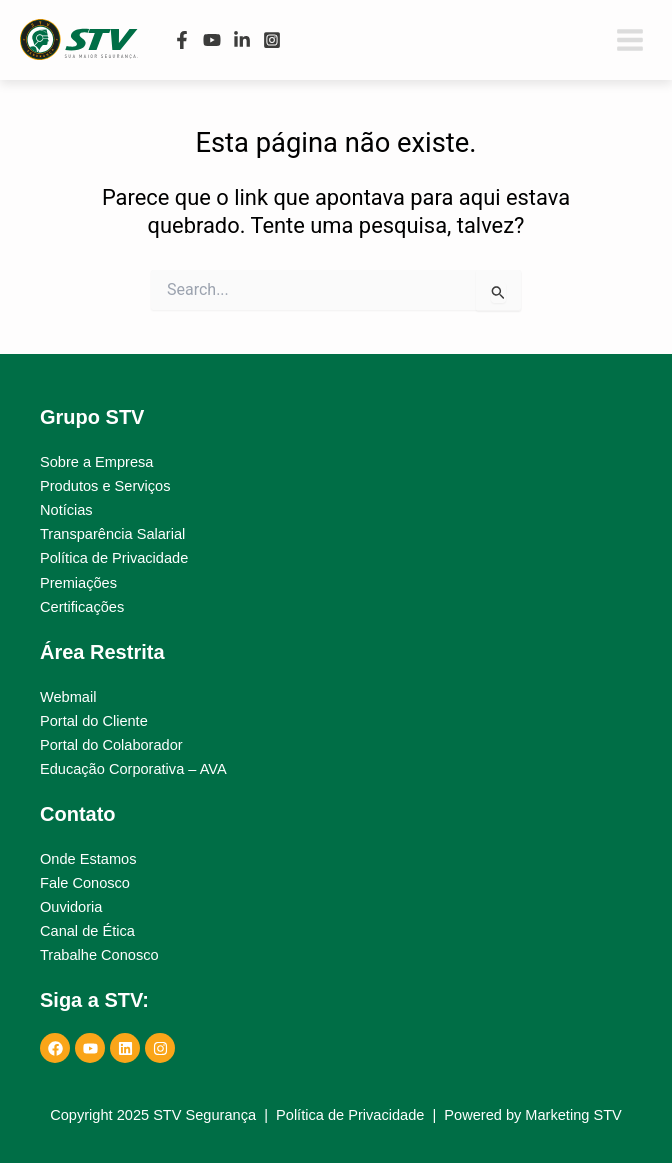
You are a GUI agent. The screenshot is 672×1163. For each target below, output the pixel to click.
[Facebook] (182, 40)
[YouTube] (212, 40)
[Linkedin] (242, 40)
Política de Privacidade (350, 1115)
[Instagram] (272, 40)
